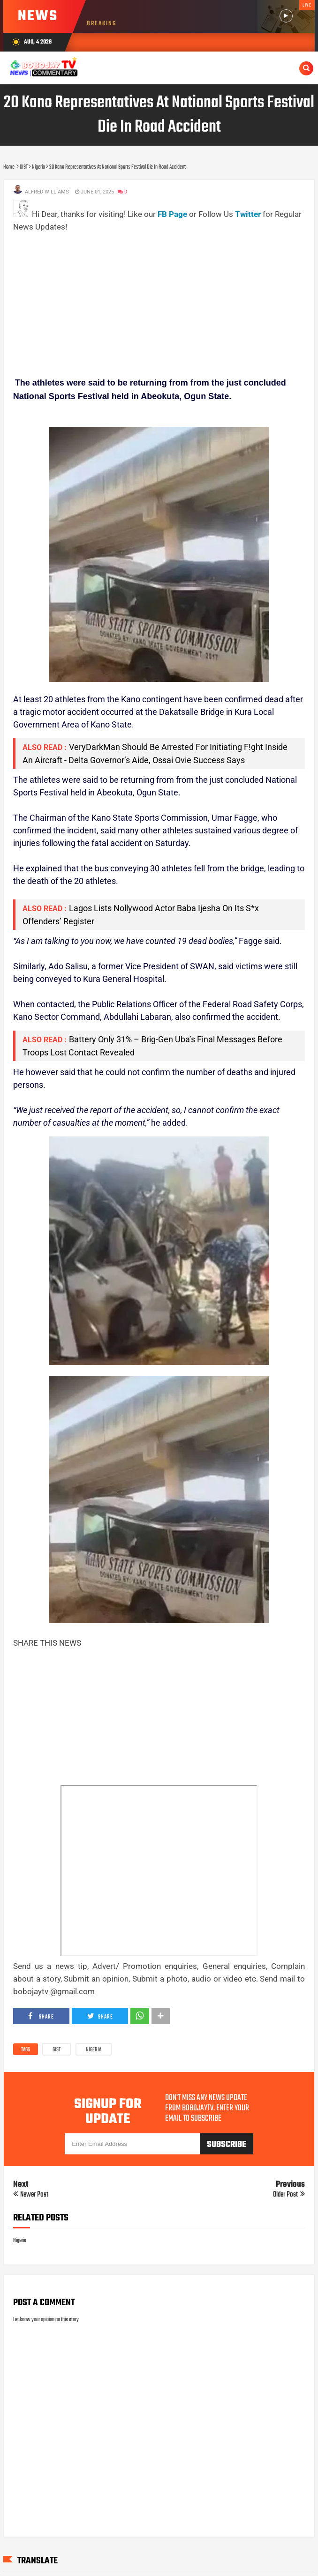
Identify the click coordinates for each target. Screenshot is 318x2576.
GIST (57, 2050)
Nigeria (93, 2050)
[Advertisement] (165, 298)
